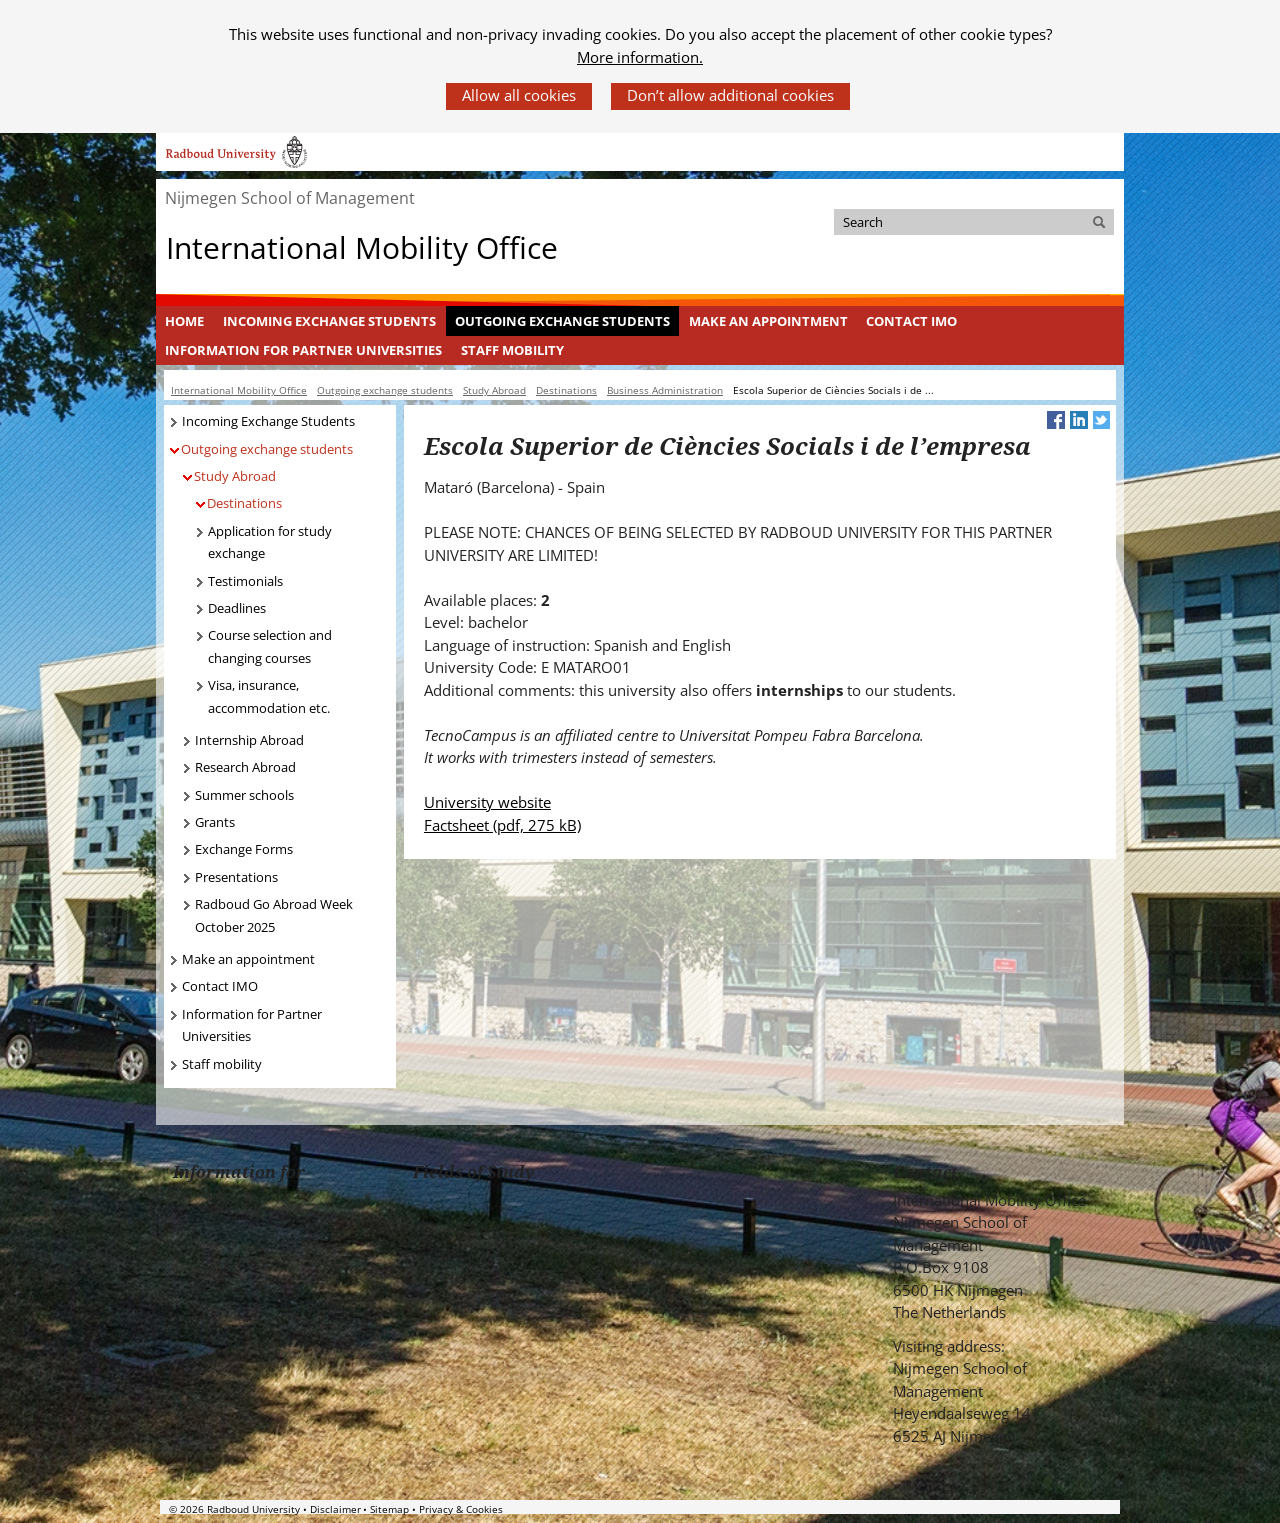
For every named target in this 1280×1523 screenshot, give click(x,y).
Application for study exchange (270, 542)
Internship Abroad (249, 740)
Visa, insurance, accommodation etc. (269, 696)
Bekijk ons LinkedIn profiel (962, 1470)
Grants (215, 822)
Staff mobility (512, 350)
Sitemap (389, 1509)
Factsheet (502, 825)
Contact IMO (911, 321)
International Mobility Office (362, 247)
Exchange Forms (244, 849)
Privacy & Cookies (461, 1509)
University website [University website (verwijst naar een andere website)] (487, 802)
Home (184, 321)
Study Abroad (235, 476)
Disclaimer (335, 1509)
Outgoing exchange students (562, 321)
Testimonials (245, 581)
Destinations (244, 503)
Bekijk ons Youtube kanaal (991, 1470)
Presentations (236, 877)
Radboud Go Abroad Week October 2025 (274, 915)
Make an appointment (768, 321)
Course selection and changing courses (270, 646)
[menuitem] (185, 321)
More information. (640, 57)
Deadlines (237, 608)
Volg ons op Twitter (933, 1470)
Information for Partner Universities (303, 350)
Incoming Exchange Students (329, 321)
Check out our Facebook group (904, 1470)
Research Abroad (245, 767)
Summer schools (244, 795)
